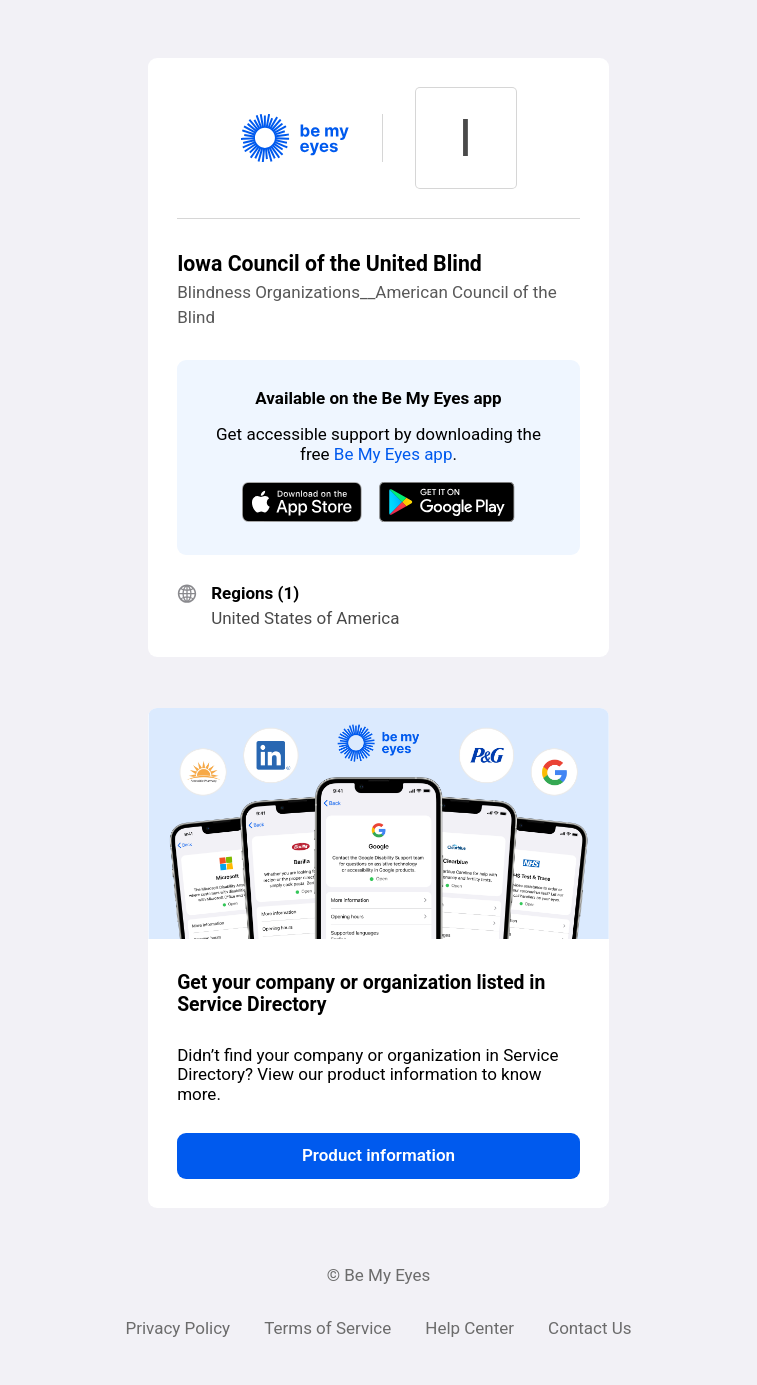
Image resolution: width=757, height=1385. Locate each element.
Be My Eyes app (393, 454)
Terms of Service (327, 1328)
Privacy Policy (177, 1328)
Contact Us (589, 1328)
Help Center (469, 1328)
